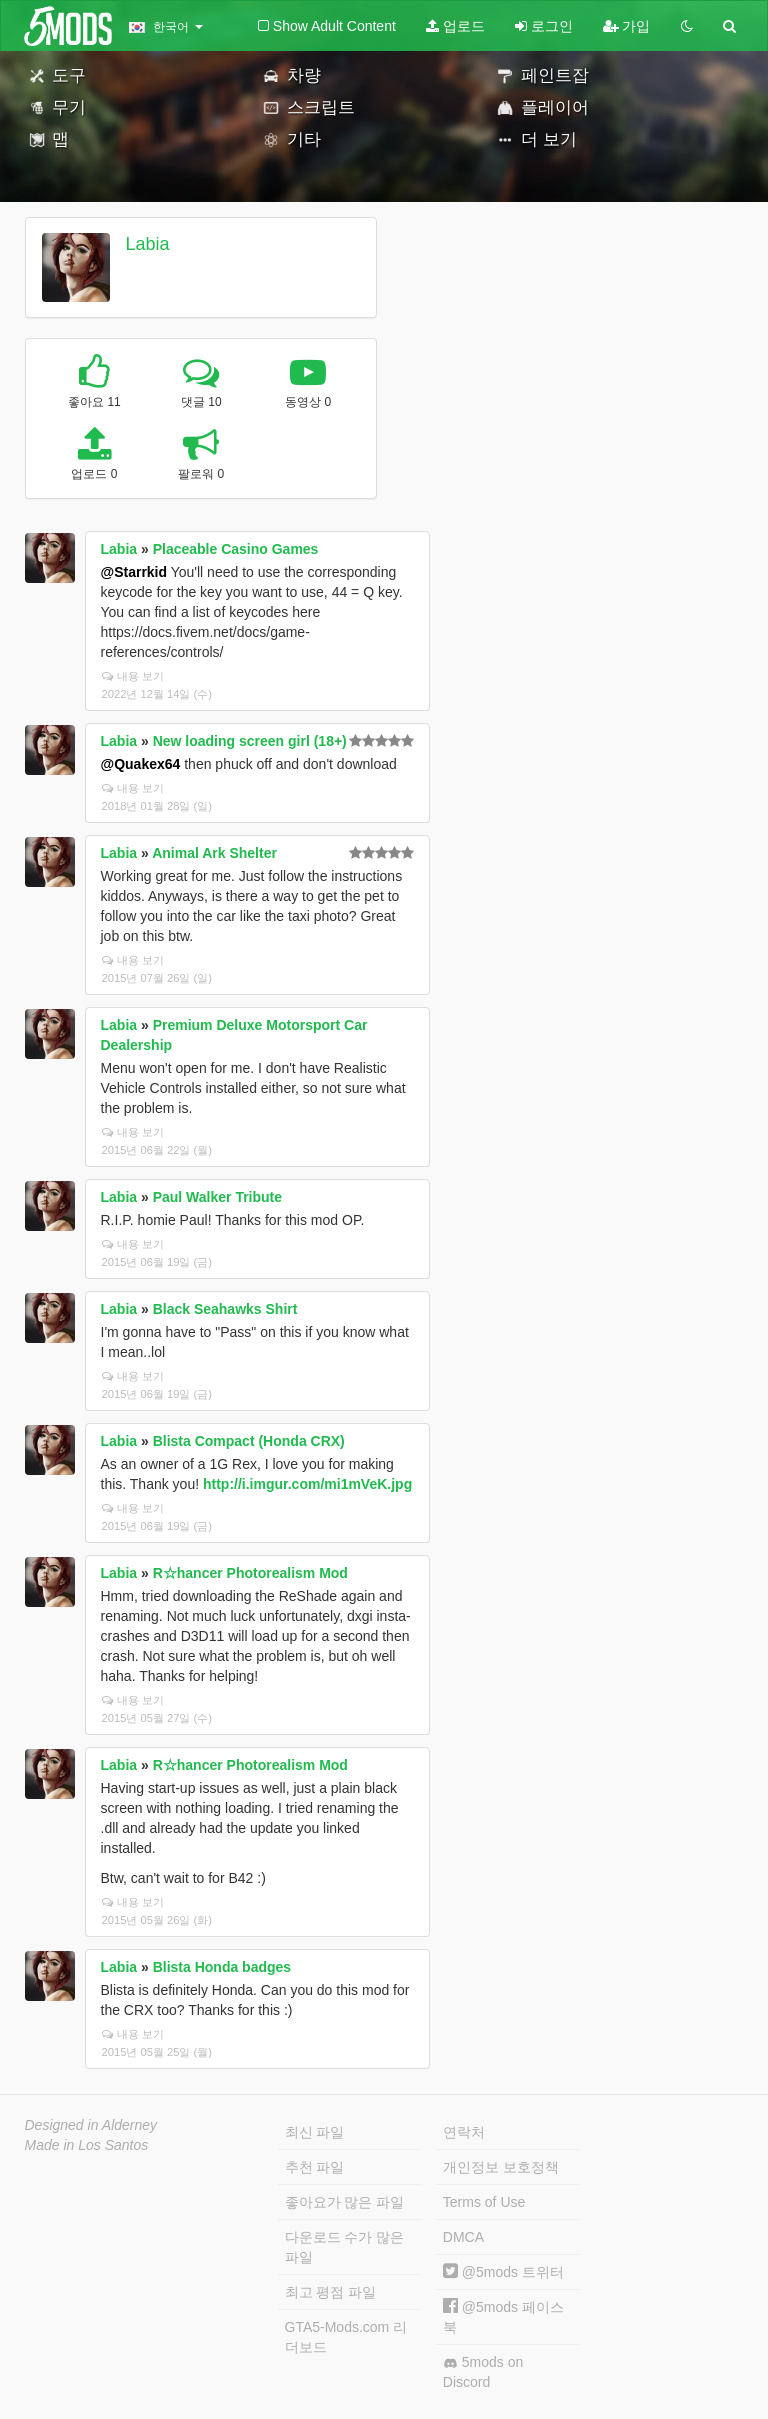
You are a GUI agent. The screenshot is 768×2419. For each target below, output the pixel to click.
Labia (147, 244)
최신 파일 (315, 2132)
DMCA (463, 2237)
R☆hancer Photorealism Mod (250, 1573)
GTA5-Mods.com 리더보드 (346, 2337)
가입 (627, 26)
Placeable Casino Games (236, 549)
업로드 (455, 26)
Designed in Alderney (91, 2125)
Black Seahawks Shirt (225, 1309)
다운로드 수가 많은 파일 (345, 2247)
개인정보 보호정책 (501, 2167)
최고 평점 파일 (331, 2292)
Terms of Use (484, 2202)
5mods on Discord (483, 2372)
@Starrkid (134, 572)
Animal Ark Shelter (214, 853)
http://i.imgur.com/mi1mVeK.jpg (307, 1484)
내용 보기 (133, 676)
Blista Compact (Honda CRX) (249, 1441)
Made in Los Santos (87, 2145)
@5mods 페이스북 (503, 2316)
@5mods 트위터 (503, 2272)
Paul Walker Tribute (217, 1197)
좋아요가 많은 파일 (345, 2202)
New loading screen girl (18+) (250, 741)
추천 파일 (315, 2167)
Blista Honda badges (222, 1967)
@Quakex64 (141, 764)
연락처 (464, 2132)
